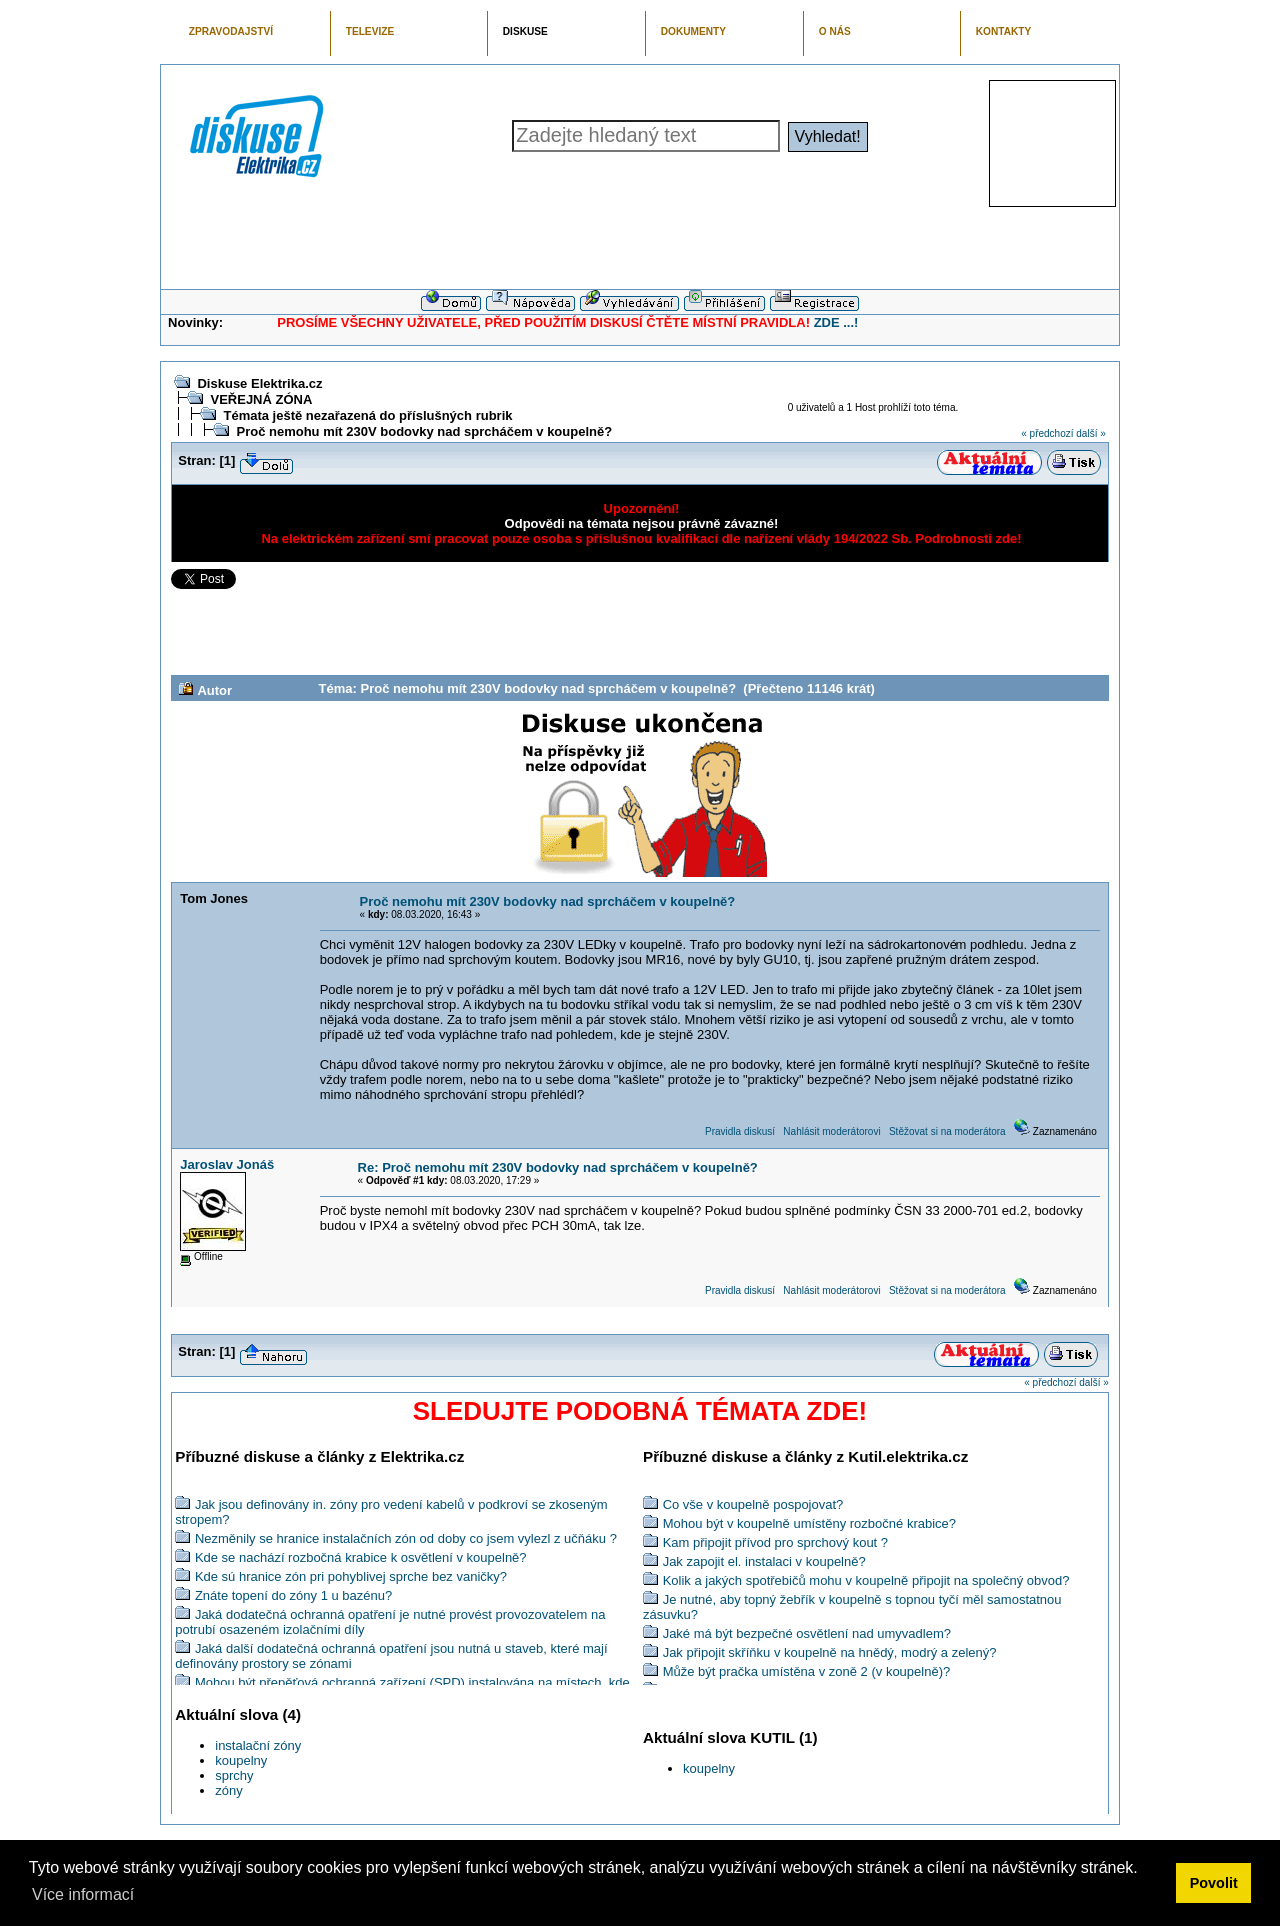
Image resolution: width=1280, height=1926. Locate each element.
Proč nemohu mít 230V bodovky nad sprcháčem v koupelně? (424, 431)
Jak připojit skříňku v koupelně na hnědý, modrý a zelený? (830, 1652)
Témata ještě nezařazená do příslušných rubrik (367, 415)
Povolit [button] (1214, 1883)
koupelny (241, 1760)
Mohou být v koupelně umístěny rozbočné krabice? (809, 1523)
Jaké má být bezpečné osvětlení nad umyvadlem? (807, 1633)
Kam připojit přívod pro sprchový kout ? (775, 1542)
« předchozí (1047, 433)
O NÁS (835, 31)
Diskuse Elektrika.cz (259, 383)
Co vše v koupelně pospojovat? (753, 1504)
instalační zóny (258, 1745)
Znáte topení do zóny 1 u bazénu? (293, 1595)
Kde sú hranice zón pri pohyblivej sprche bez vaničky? (351, 1576)
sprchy (234, 1775)
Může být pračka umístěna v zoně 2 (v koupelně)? (807, 1671)
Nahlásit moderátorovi (831, 1131)
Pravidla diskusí (740, 1131)
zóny (228, 1790)
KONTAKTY (1004, 31)
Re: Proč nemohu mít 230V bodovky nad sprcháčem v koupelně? (558, 1167)
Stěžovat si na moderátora (947, 1131)
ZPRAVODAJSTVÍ (231, 31)
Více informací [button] (83, 1894)
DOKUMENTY (693, 31)
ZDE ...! (836, 322)
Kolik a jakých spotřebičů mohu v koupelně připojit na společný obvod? (866, 1580)
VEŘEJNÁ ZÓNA (261, 399)
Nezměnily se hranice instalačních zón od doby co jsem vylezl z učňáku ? (406, 1538)
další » (1090, 433)
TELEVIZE (370, 31)
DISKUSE (525, 31)
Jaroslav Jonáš (227, 1164)
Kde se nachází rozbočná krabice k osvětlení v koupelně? (361, 1557)
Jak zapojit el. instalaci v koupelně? (764, 1561)
